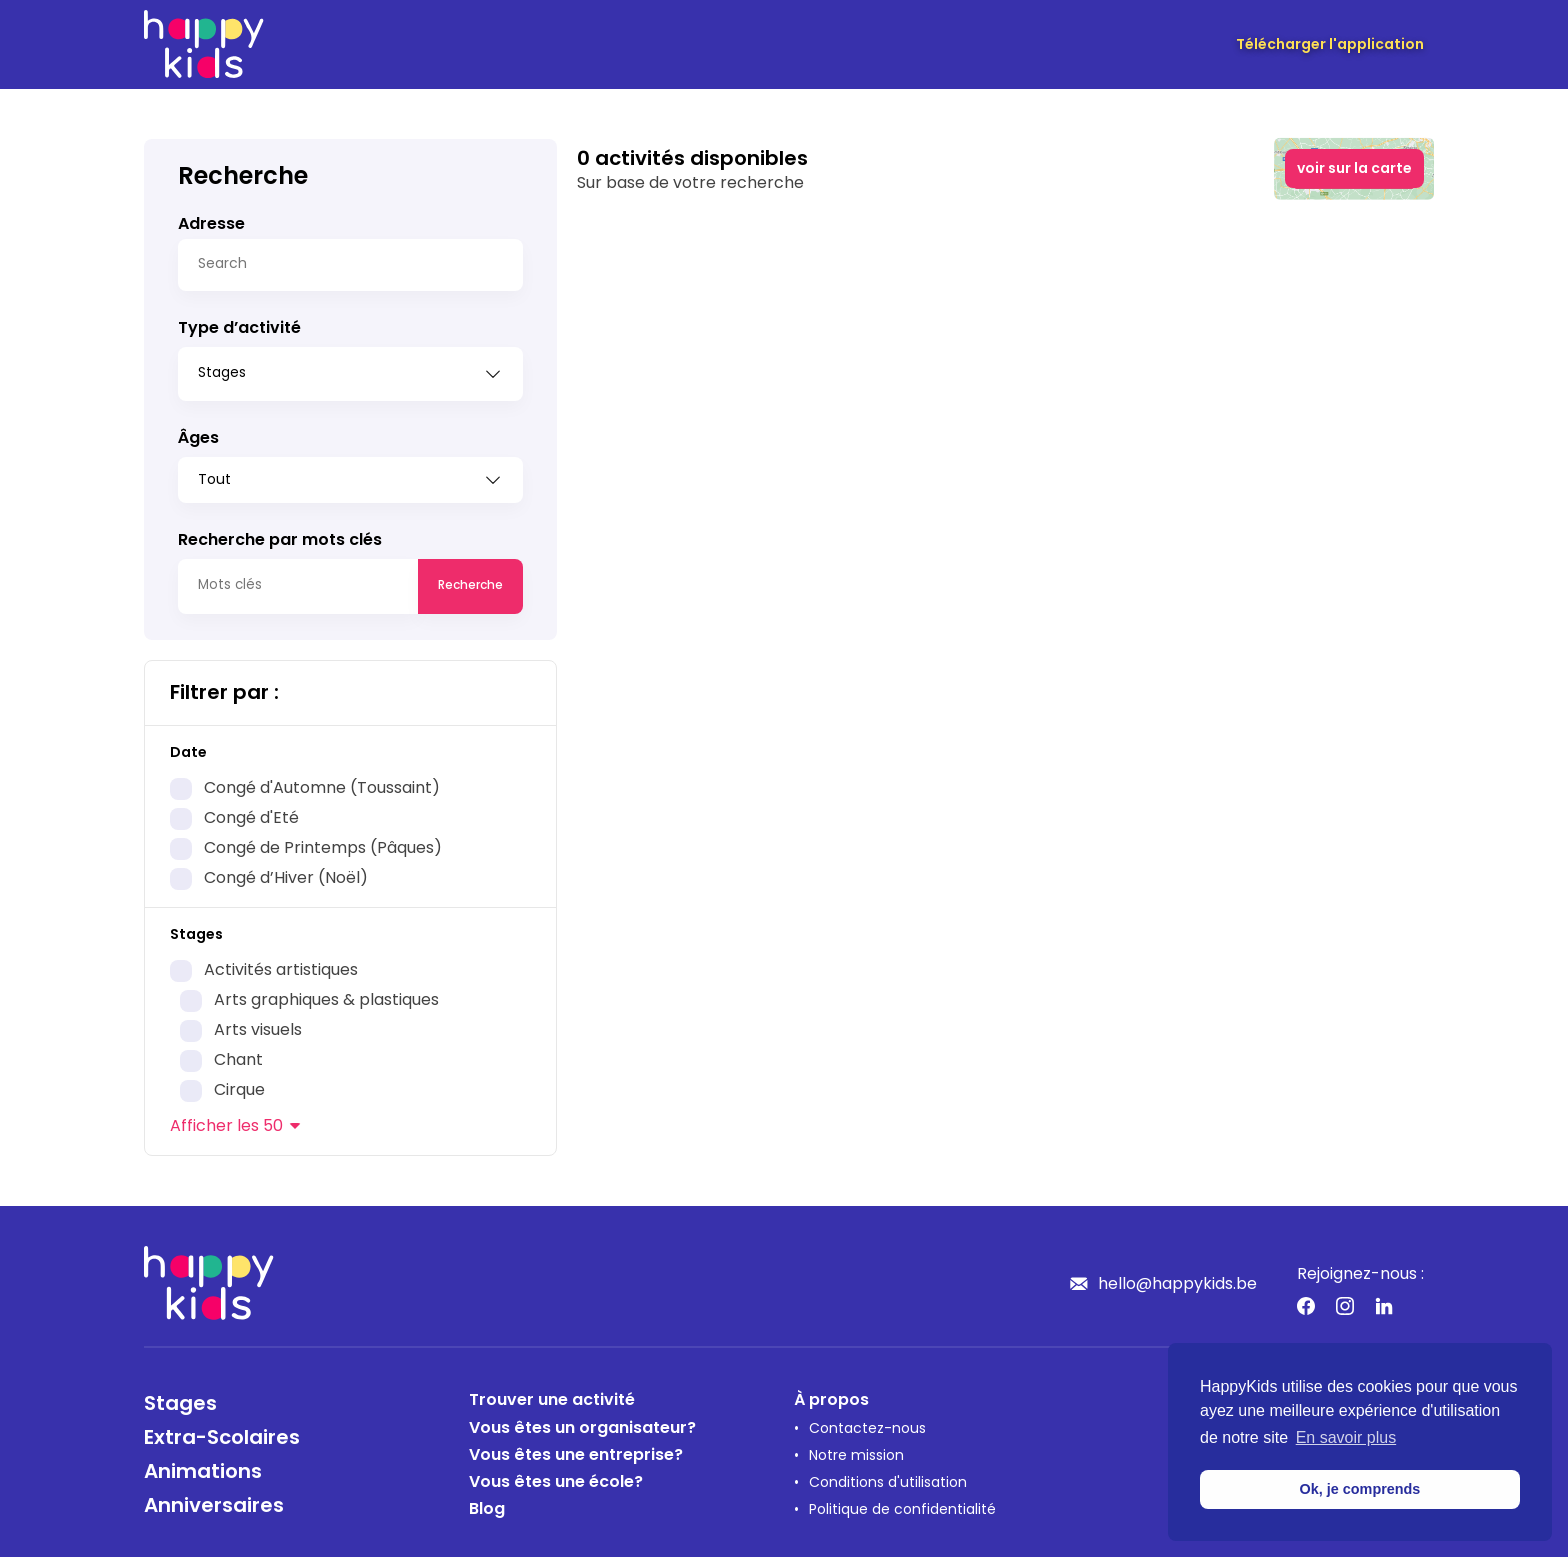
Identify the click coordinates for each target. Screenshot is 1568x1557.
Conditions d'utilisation (888, 1476)
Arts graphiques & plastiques (326, 994)
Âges (198, 432)
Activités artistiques (281, 964)
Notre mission (856, 1449)
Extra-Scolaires (222, 1432)
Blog (487, 1503)
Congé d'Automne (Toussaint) (322, 782)
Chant (238, 1054)
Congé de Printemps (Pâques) (323, 842)
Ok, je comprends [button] (1360, 1489)
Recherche (470, 579)
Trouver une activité (552, 1394)
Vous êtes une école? (556, 1476)
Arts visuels (258, 1024)
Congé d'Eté (251, 812)
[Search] (350, 265)
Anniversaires (214, 1500)
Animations (203, 1466)
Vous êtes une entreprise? (576, 1449)
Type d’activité (239, 329)
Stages (180, 1398)
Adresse (211, 225)
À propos (831, 1394)
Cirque (239, 1084)
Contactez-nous (867, 1422)
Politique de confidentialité (902, 1503)
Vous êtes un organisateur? (582, 1422)
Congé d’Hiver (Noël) (286, 872)
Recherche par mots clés (280, 534)
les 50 (226, 1120)
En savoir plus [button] (1346, 1437)
